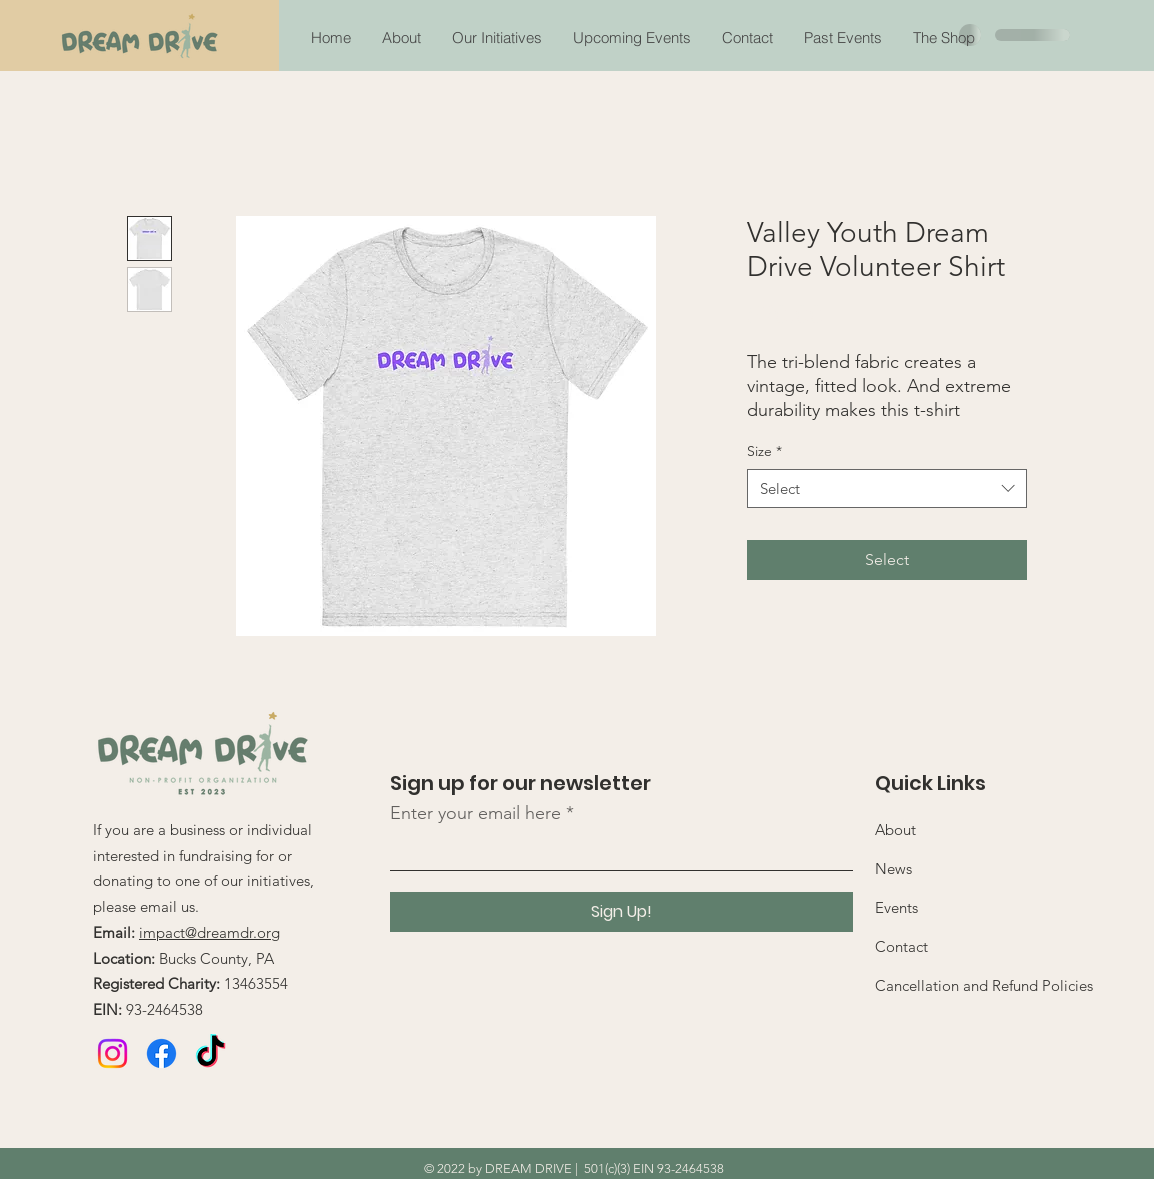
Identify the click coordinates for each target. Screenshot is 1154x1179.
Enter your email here (475, 813)
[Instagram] (112, 1053)
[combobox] (887, 488)
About (895, 829)
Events (896, 907)
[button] (842, 38)
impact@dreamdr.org (209, 932)
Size (764, 451)
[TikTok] (210, 1053)
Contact (901, 946)
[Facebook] (161, 1053)
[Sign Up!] (621, 912)
